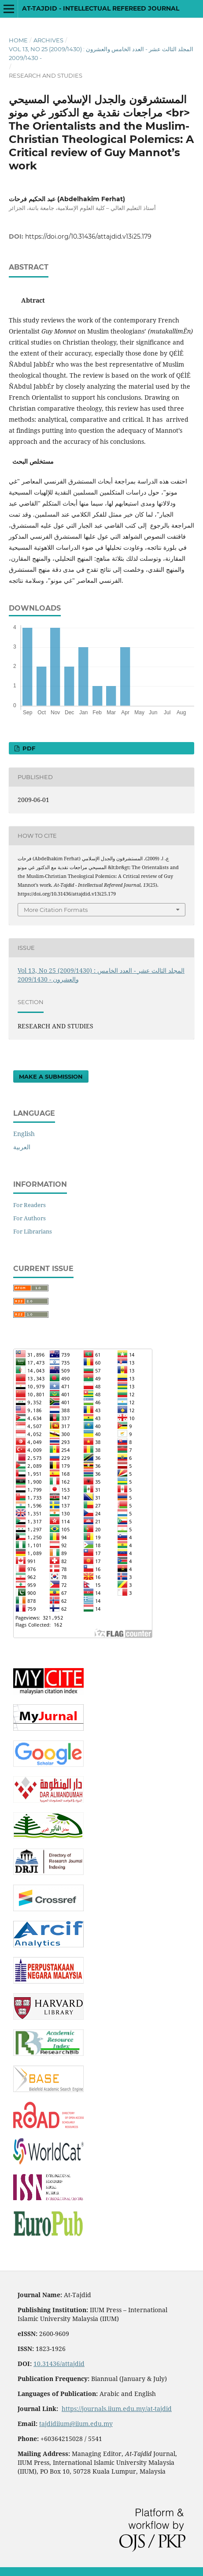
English (24, 1133)
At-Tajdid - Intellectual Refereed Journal (100, 8)
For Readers (29, 1205)
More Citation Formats (56, 909)
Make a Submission (51, 1076)
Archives (48, 40)
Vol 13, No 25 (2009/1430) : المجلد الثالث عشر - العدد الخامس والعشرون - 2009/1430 (101, 53)
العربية (21, 1147)
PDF (28, 748)
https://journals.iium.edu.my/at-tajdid (117, 2408)
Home (18, 40)
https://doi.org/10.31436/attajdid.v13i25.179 (88, 236)
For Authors (29, 1218)
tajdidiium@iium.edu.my (76, 2423)
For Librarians (32, 1231)
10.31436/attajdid (59, 2363)
